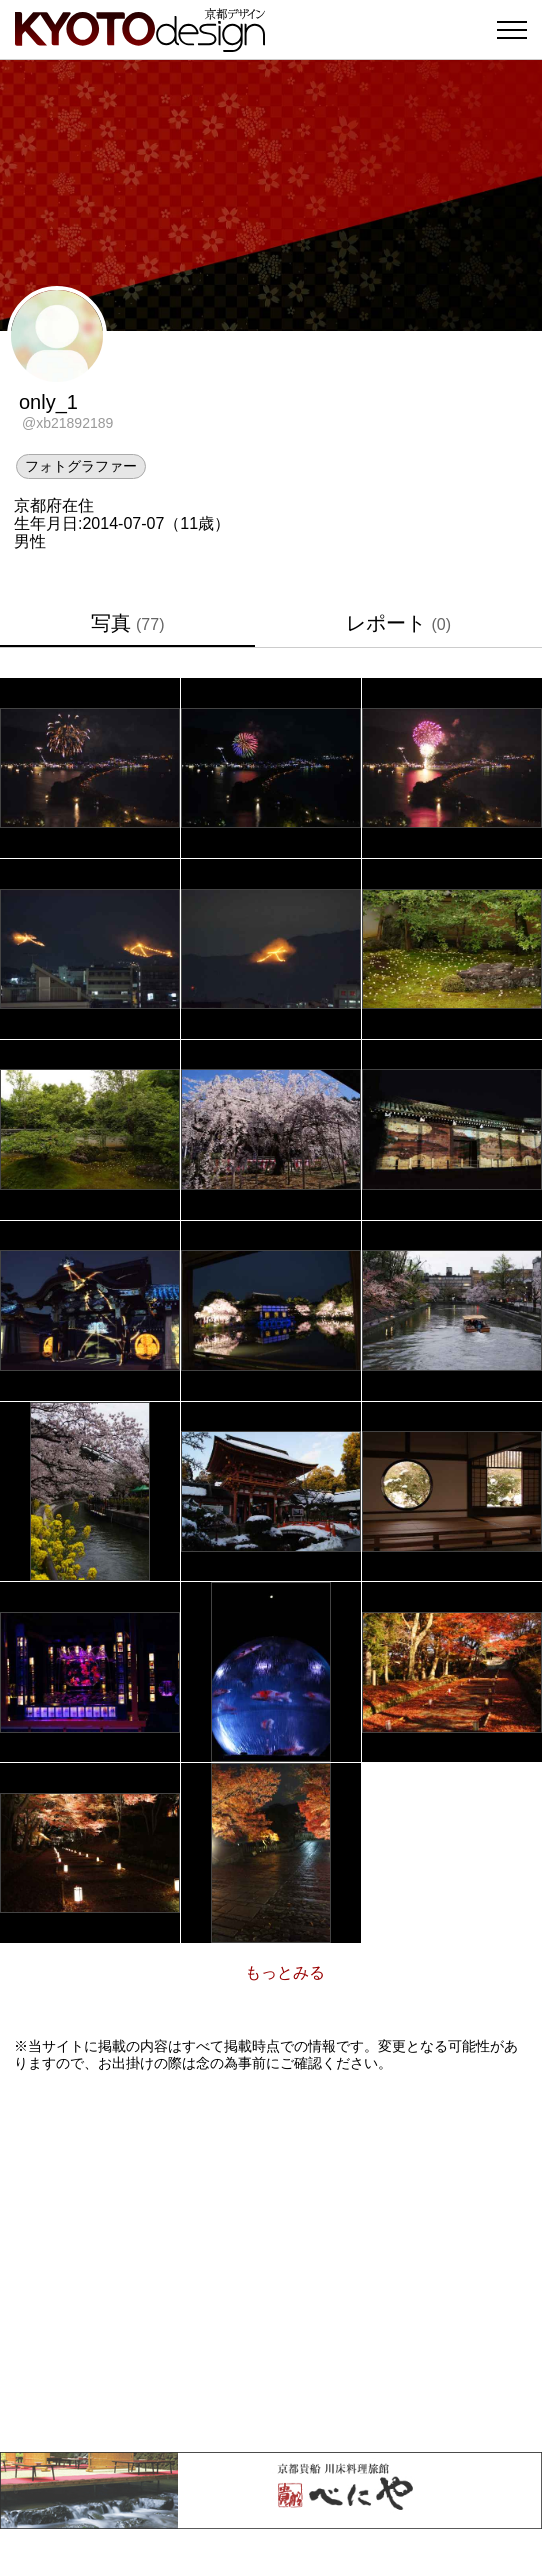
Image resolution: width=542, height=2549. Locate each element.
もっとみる (285, 1972)
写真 (127, 623)
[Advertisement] (271, 2262)
